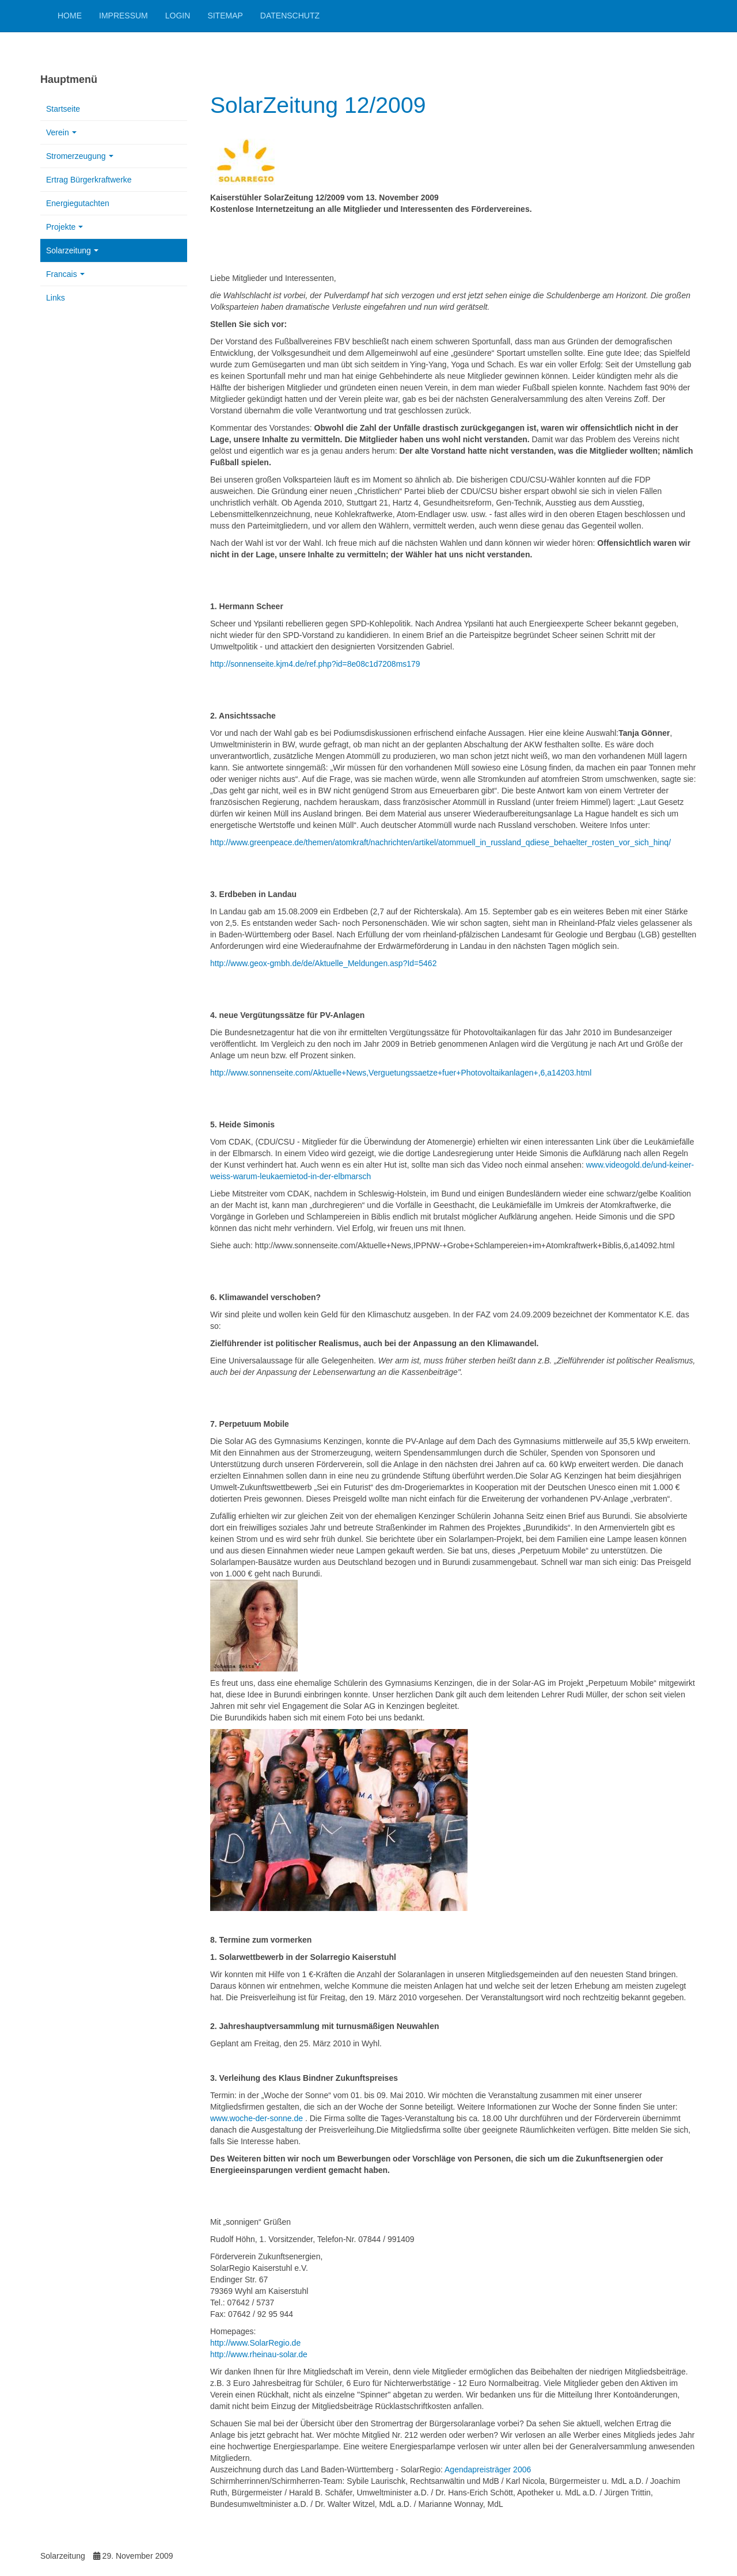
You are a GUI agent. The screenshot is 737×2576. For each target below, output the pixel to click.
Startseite (63, 108)
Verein (61, 132)
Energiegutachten (77, 203)
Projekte (64, 226)
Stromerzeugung (79, 156)
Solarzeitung (72, 250)
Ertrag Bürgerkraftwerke (89, 179)
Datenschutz (290, 15)
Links (55, 297)
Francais (65, 274)
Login (178, 15)
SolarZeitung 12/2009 (326, 104)
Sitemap (224, 15)
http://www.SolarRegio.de (255, 2342)
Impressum (123, 15)
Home (70, 15)
